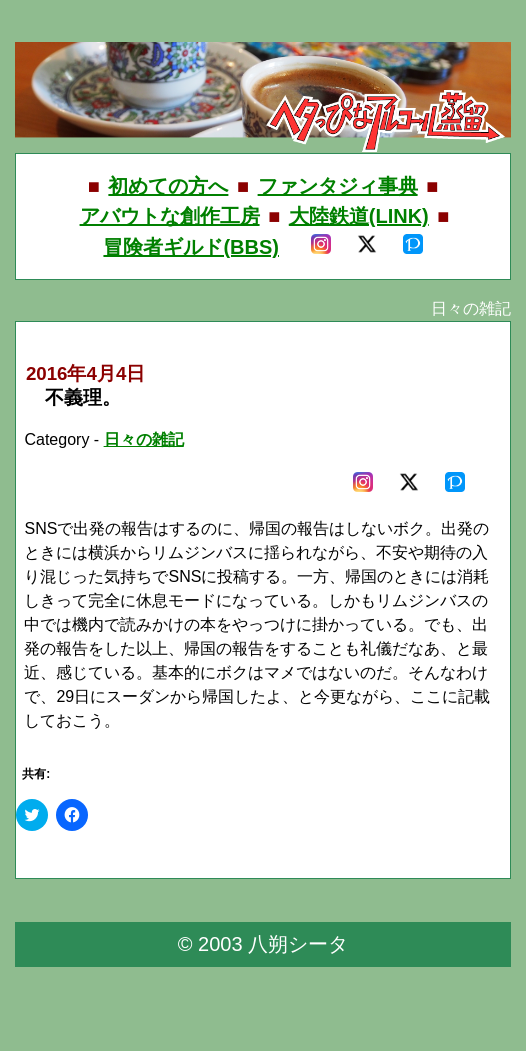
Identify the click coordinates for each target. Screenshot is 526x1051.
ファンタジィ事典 (338, 186)
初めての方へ (168, 186)
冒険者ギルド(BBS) (191, 247)
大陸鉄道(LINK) (359, 216)
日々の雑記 (144, 439)
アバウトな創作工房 (170, 216)
